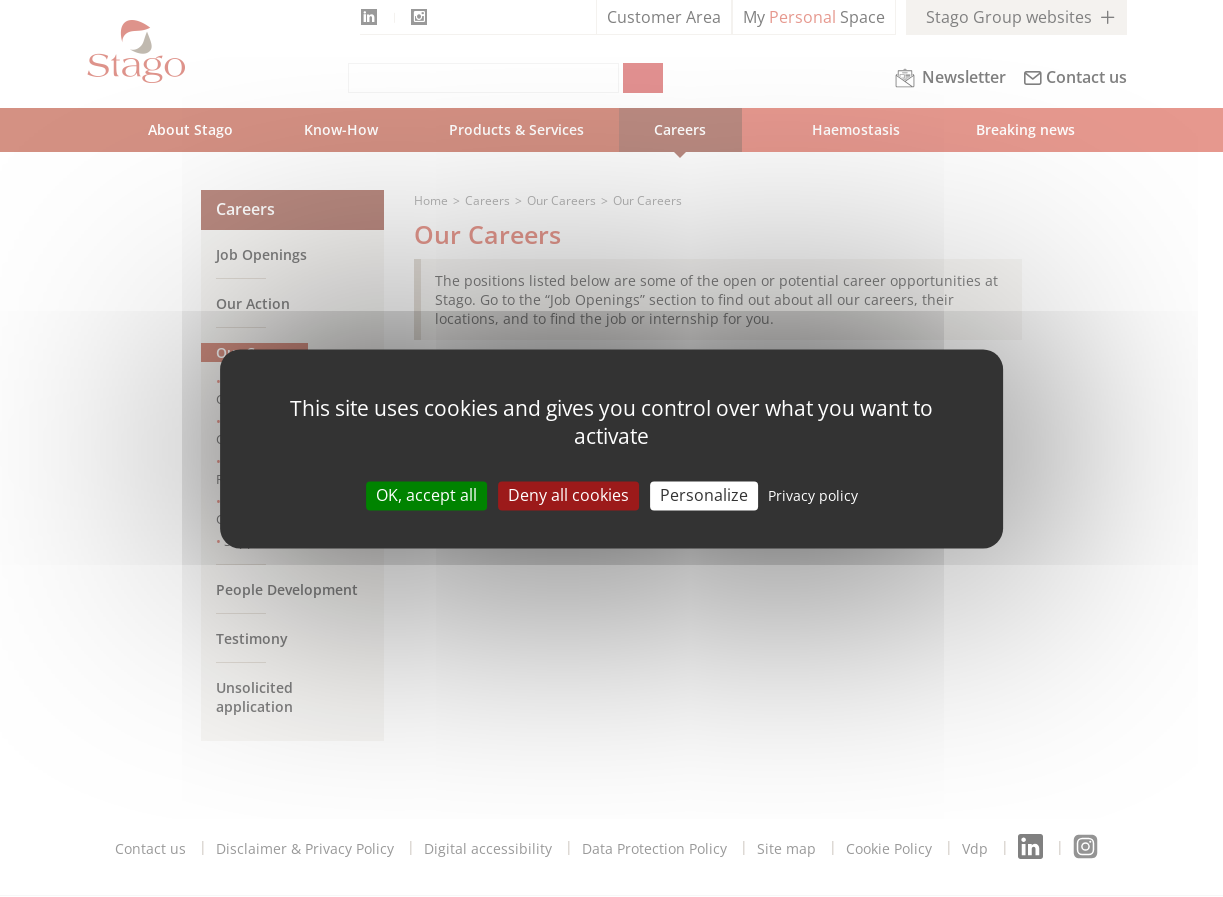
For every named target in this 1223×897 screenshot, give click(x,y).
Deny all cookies (568, 495)
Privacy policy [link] (813, 495)
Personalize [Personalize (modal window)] (704, 495)
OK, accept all (426, 495)
